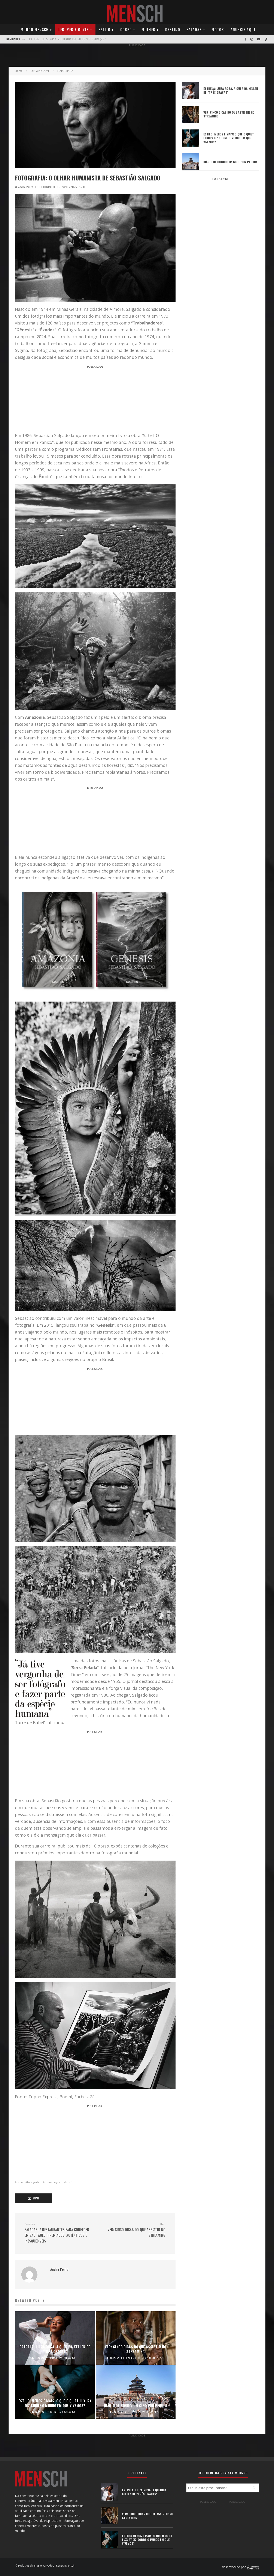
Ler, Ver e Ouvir (73, 29)
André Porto (24, 187)
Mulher (148, 29)
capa (20, 2182)
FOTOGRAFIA (47, 187)
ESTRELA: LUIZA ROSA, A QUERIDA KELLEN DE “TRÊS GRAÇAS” (230, 90)
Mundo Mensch (35, 29)
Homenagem (53, 2182)
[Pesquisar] (253, 2487)
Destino (172, 29)
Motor (218, 29)
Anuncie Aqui (243, 29)
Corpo (126, 29)
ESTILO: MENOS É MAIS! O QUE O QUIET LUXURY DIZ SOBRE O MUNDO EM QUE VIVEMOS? (228, 138)
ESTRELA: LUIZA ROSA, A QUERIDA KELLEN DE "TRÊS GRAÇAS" (67, 39)
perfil (69, 2182)
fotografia (33, 2182)
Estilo (104, 29)
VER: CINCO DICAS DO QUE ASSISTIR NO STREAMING (131, 2230)
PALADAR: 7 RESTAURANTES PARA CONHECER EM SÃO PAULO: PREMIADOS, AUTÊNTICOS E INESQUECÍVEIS (58, 2233)
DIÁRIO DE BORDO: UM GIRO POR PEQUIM (230, 161)
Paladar (194, 29)
